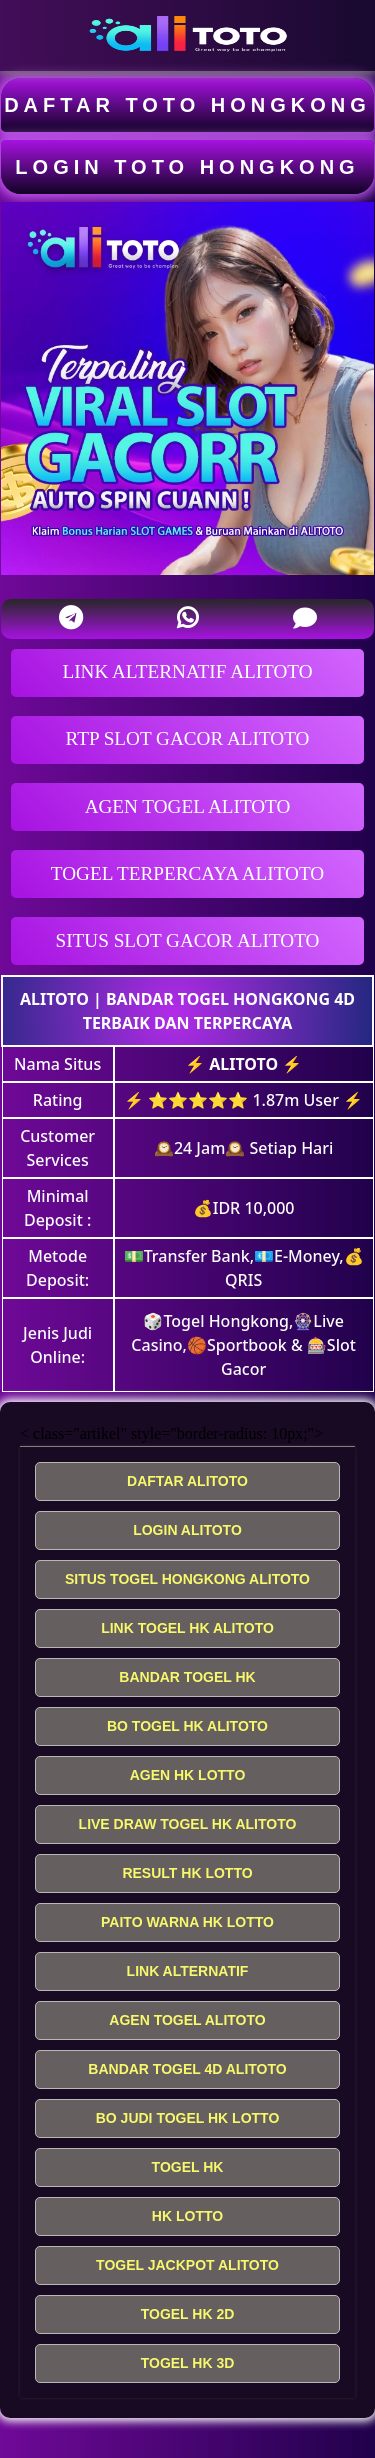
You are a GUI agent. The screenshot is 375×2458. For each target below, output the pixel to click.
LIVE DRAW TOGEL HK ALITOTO (188, 1824)
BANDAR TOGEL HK (187, 1677)
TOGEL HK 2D (188, 2314)
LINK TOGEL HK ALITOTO (187, 1628)
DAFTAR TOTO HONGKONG (187, 105)
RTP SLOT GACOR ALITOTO (188, 738)
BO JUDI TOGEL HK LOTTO (188, 2118)
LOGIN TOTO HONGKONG (187, 167)
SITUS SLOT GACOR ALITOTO (188, 940)
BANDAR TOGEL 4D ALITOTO (187, 2069)
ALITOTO (54, 999)
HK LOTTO (187, 2216)
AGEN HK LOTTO (188, 1775)
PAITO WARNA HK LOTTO (187, 1922)
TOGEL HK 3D (188, 2363)
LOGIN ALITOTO (187, 1530)
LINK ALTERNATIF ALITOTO (187, 671)
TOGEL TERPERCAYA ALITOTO (187, 873)
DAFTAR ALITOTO (187, 1481)
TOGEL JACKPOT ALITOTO (187, 2265)
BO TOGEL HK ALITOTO (187, 1726)
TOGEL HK (188, 2167)
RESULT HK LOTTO (187, 1873)
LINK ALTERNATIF (188, 1971)
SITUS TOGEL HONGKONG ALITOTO (187, 1579)
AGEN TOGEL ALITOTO (188, 806)
